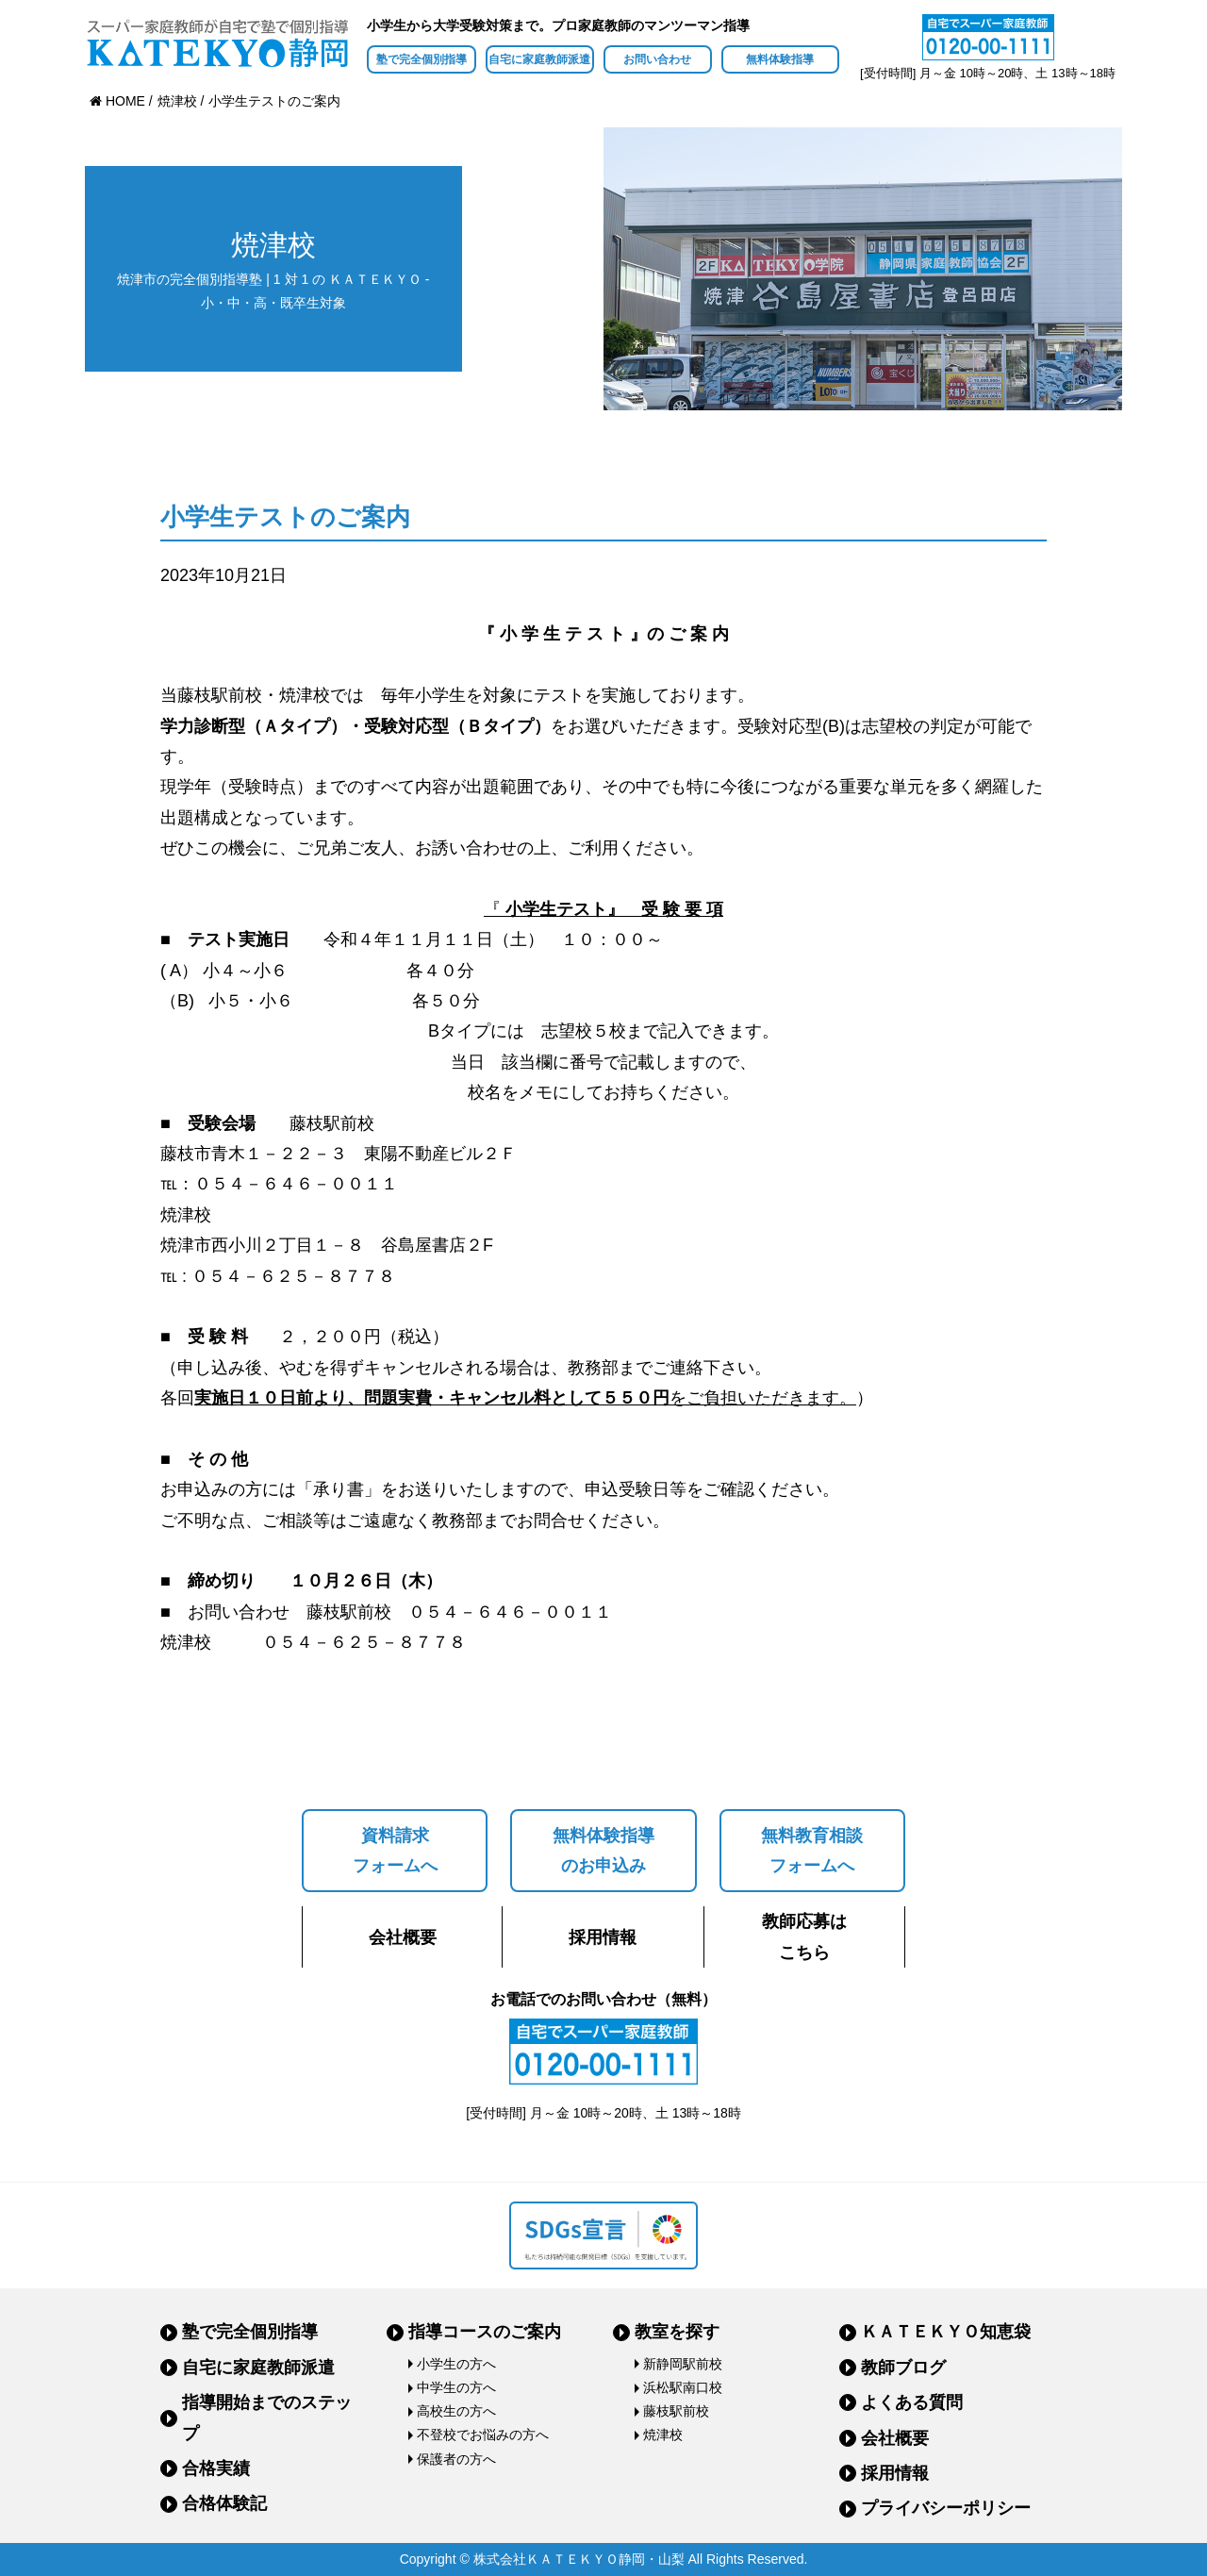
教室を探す (677, 2331)
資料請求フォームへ (395, 1850)
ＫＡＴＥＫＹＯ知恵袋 (946, 2331)
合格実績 (216, 2468)
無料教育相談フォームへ (812, 1850)
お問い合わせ (657, 59)
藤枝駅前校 (676, 2410)
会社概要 (403, 1937)
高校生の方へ (456, 2410)
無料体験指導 (780, 59)
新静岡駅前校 (682, 2363)
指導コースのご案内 (484, 2331)
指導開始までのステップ (267, 2417)
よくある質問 (912, 2402)
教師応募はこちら (804, 1936)
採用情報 (603, 1937)
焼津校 (663, 2434)
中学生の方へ (456, 2387)
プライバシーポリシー (946, 2508)
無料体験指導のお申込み (603, 1850)
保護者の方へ (456, 2459)
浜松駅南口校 (682, 2387)
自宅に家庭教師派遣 (539, 59)
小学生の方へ (456, 2363)
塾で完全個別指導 (421, 59)
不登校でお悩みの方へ (483, 2434)
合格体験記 (224, 2503)
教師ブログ (903, 2367)
